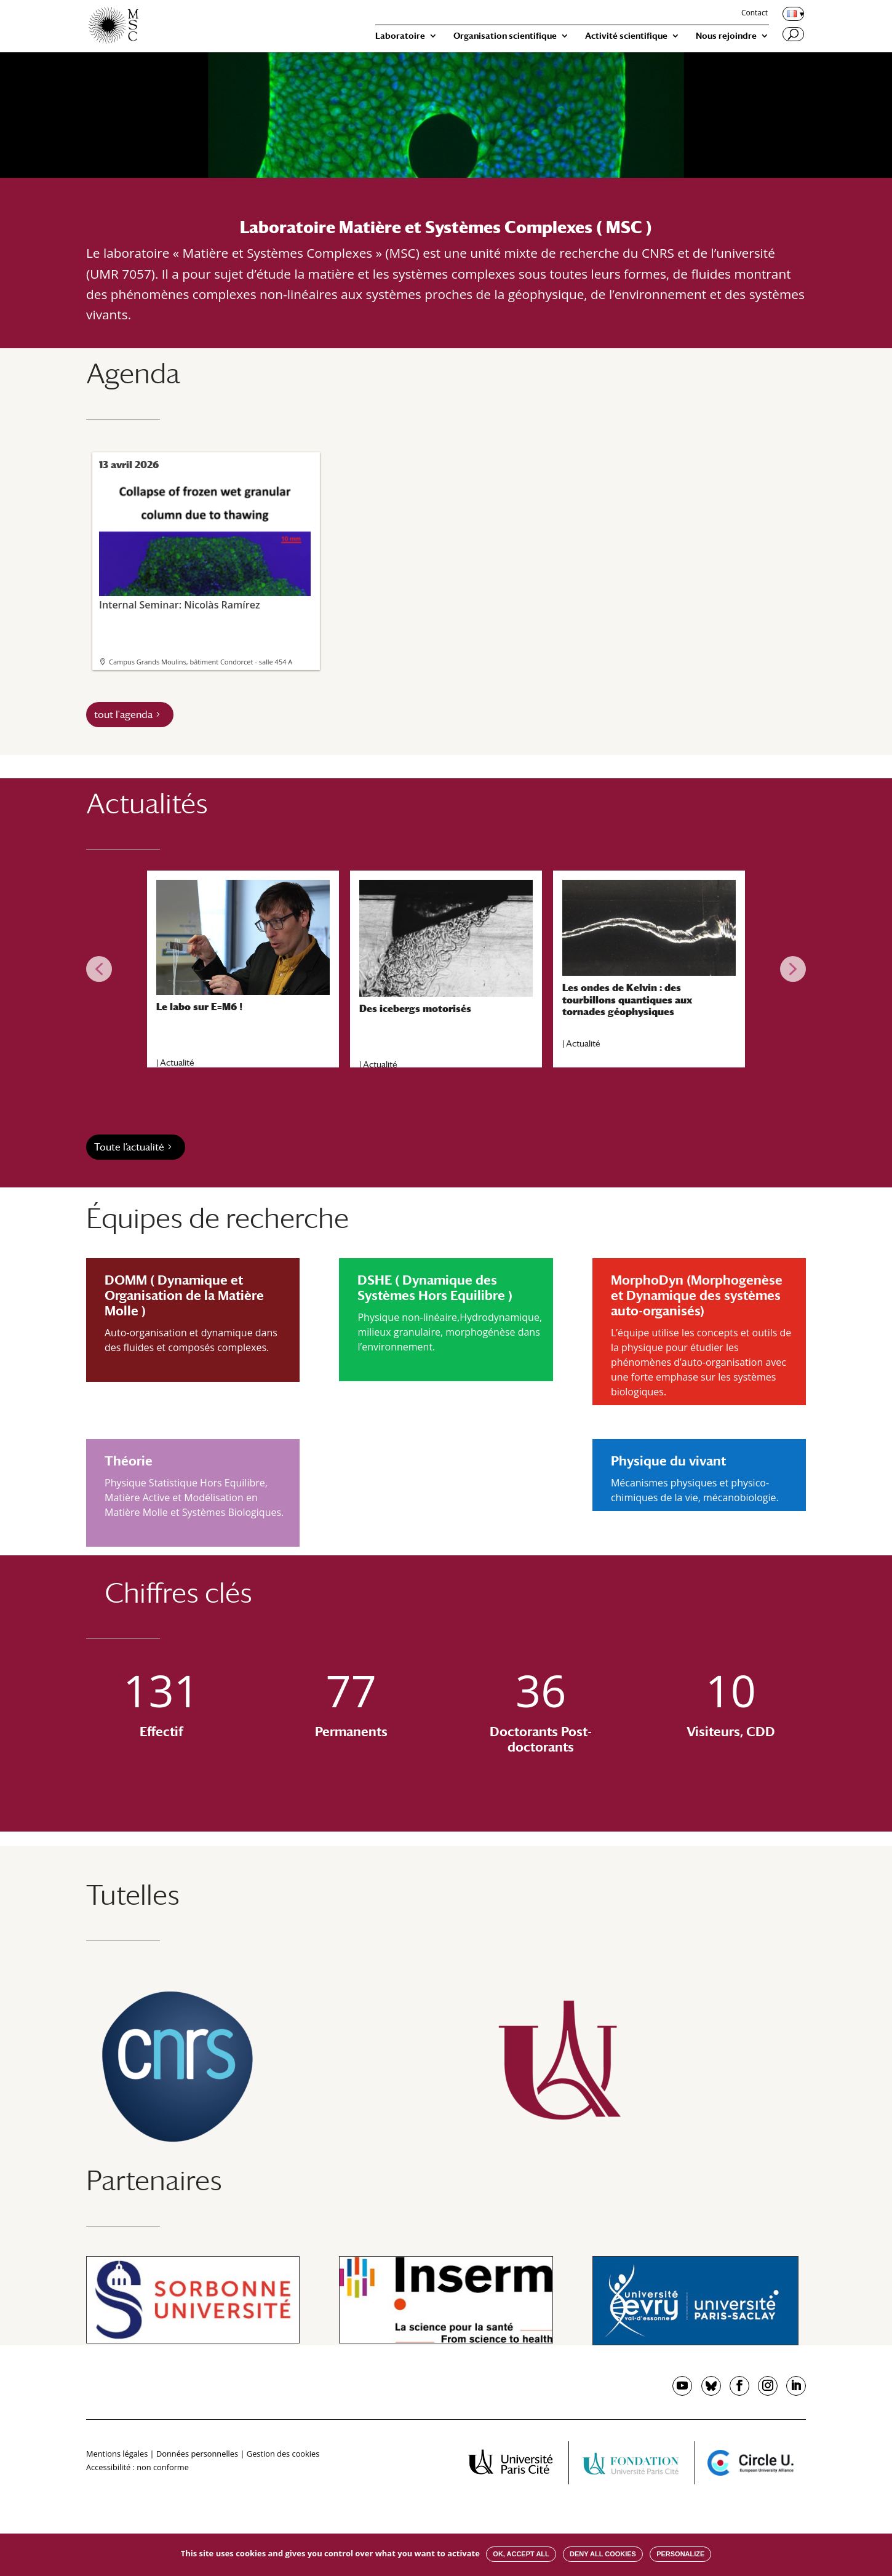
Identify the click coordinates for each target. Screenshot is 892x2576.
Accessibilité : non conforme (137, 2467)
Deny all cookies (603, 2554)
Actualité (177, 1062)
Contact (754, 13)
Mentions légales (117, 2453)
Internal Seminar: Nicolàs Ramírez (205, 543)
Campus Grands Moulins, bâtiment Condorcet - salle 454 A (200, 661)
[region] (446, 969)
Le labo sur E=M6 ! (199, 1007)
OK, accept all (521, 2554)
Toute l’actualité (129, 1147)
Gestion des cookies (283, 2453)
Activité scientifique (626, 36)
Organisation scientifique (505, 36)
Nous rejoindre (726, 36)
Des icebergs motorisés (415, 1009)
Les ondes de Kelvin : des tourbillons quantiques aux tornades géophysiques (627, 999)
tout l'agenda (123, 714)
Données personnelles (197, 2453)
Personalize (680, 2554)
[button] (99, 969)
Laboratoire (400, 36)
